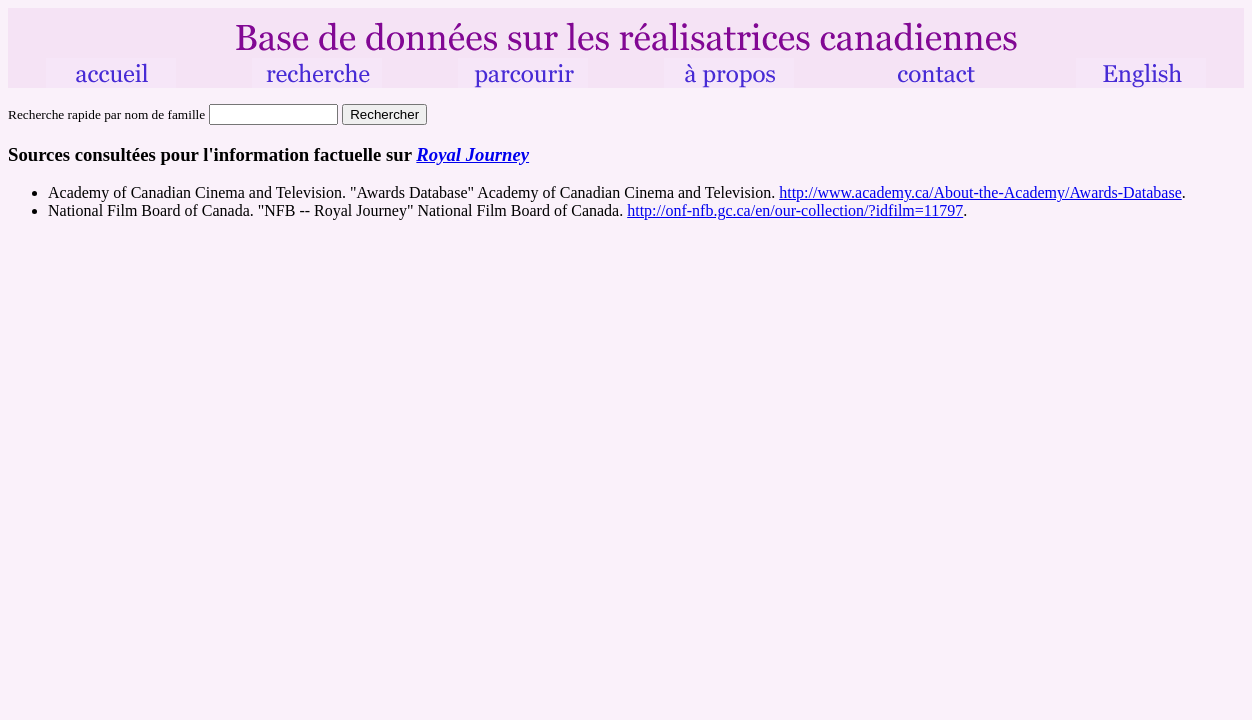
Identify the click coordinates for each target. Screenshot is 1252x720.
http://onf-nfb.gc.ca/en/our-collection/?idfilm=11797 (795, 210)
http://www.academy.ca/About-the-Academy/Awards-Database (980, 192)
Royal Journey (472, 154)
